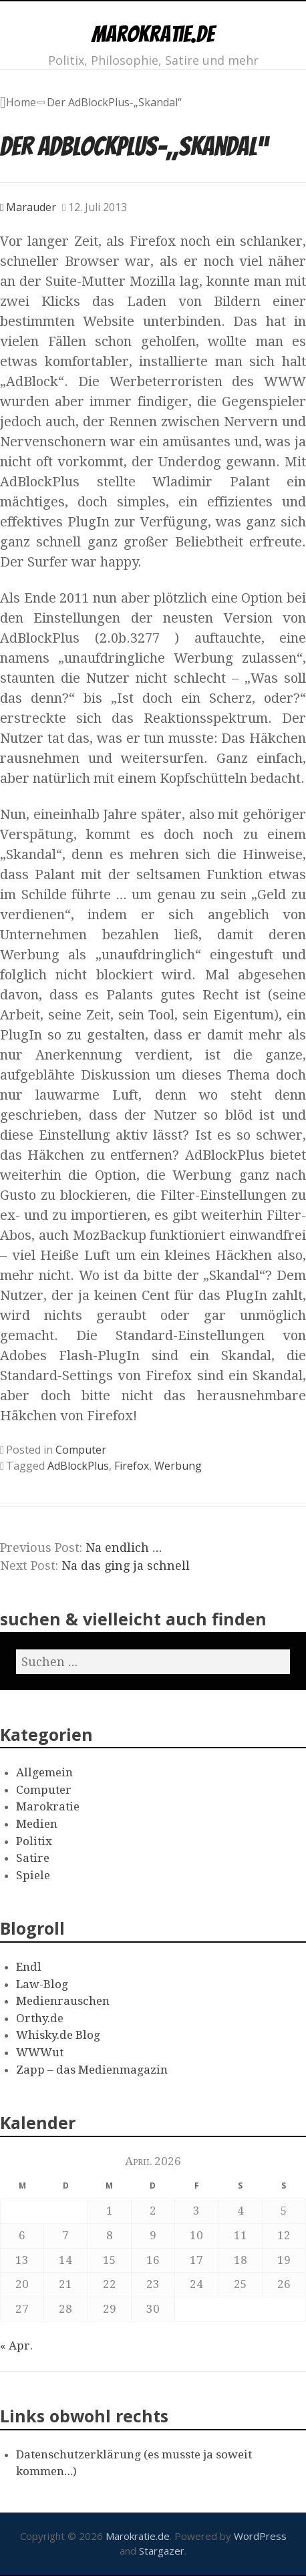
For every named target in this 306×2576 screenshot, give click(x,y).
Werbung (178, 1465)
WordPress (260, 2536)
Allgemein (44, 1772)
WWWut (39, 2052)
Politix (34, 1841)
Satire (32, 1858)
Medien (36, 1823)
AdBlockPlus (78, 1465)
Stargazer (161, 2550)
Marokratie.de (153, 34)
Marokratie (48, 1806)
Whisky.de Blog (58, 2035)
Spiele (33, 1875)
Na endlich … (124, 1548)
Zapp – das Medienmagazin (92, 2069)
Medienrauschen (63, 2000)
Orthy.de (39, 2018)
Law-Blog (42, 1984)
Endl (28, 1966)
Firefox (131, 1465)
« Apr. (16, 2345)
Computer (80, 1449)
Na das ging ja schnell (125, 1566)
